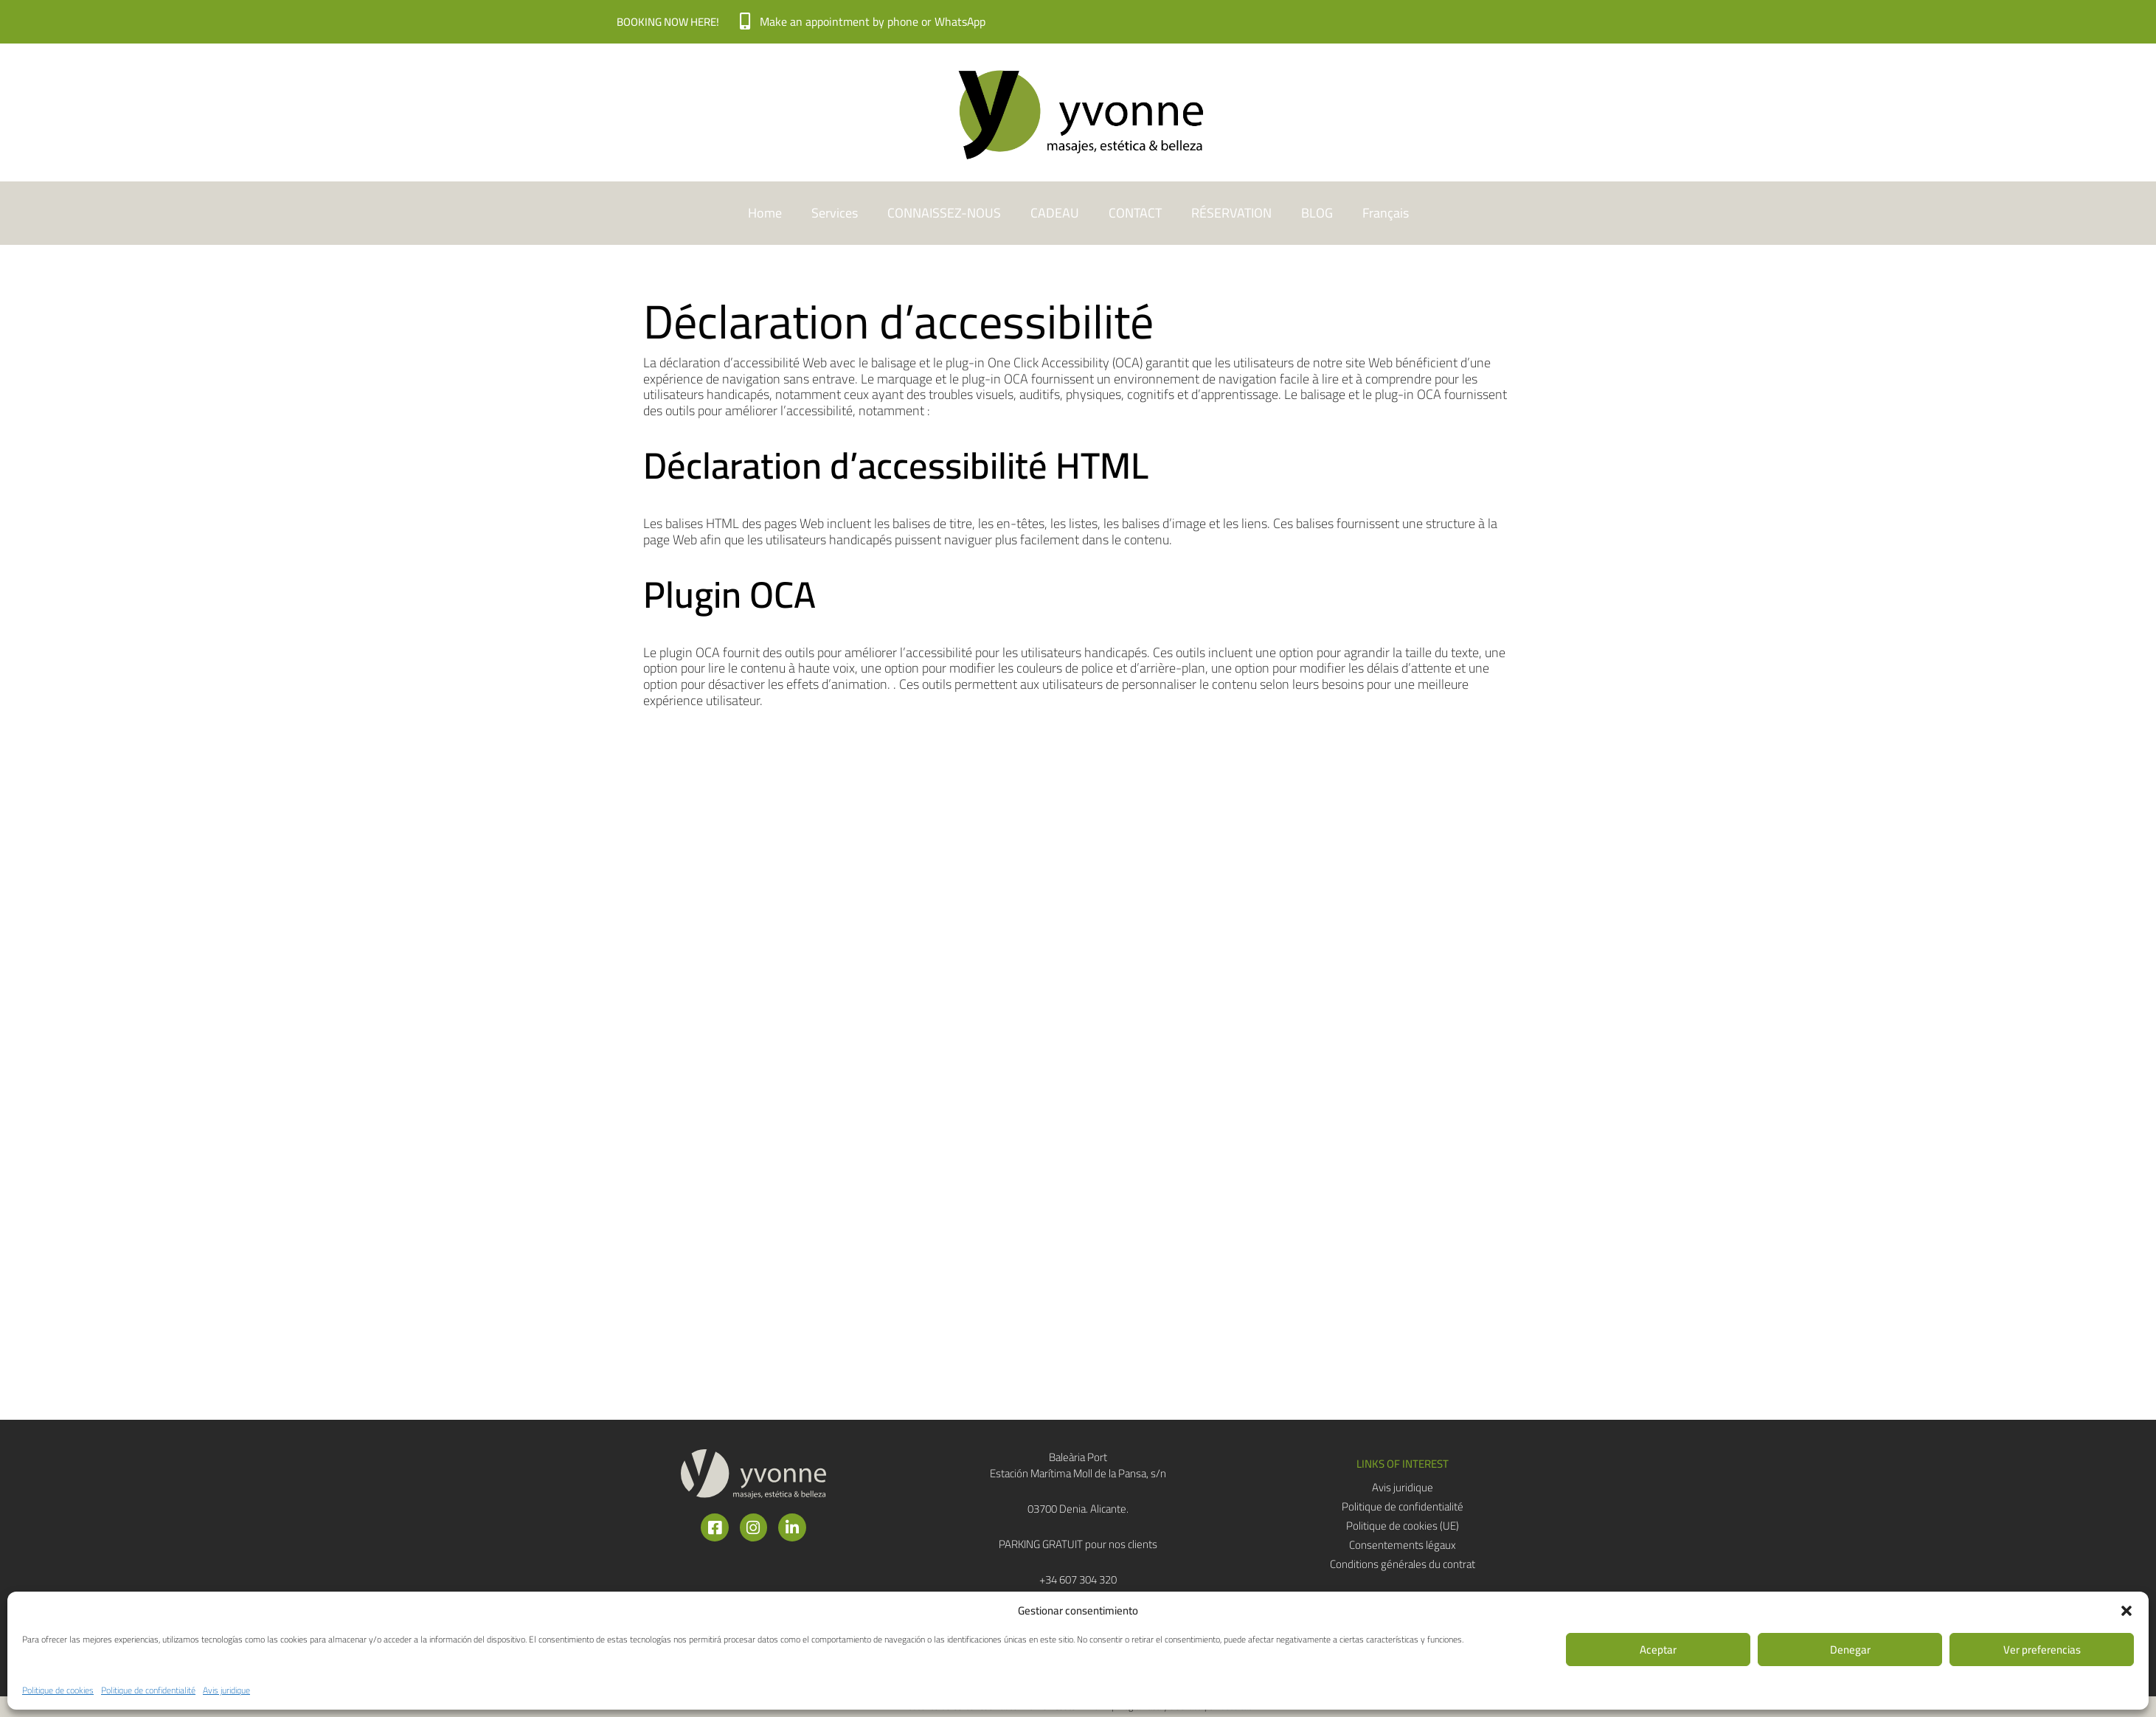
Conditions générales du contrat (1402, 1564)
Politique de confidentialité (148, 1690)
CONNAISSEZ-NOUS (944, 213)
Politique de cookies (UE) (1402, 1526)
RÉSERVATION (1231, 213)
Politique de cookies (58, 1690)
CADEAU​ (1054, 213)
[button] (2126, 1610)
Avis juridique (226, 1690)
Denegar (1850, 1649)
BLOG (1317, 213)
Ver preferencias (2042, 1649)
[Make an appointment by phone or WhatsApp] (745, 21)
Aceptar (1658, 1649)
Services (834, 213)
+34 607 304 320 (1078, 1579)
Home (765, 213)
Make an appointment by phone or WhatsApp (873, 21)
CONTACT (1135, 213)
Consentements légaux (1402, 1545)
